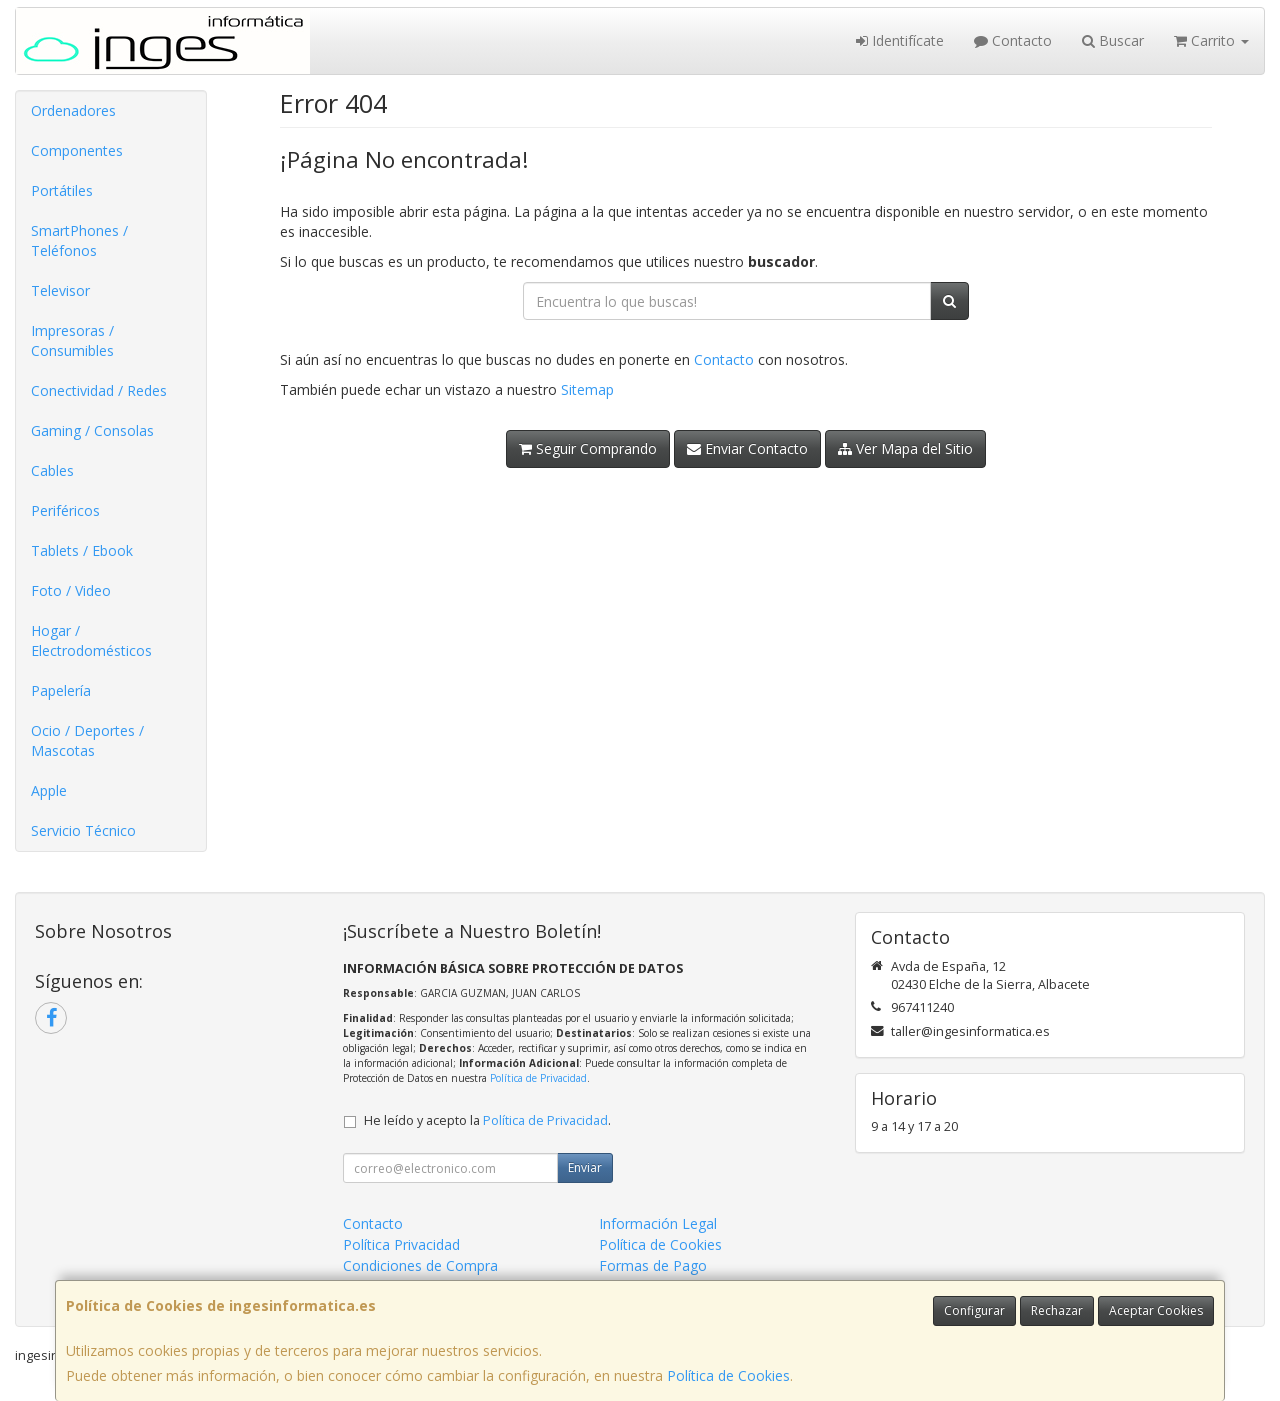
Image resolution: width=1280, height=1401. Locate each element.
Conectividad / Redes (99, 390)
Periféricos (65, 510)
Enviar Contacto (747, 448)
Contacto (1013, 40)
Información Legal (658, 1223)
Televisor (60, 290)
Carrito (1211, 40)
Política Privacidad (401, 1244)
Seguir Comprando (588, 448)
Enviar (585, 1167)
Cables (52, 470)
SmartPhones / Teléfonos (79, 240)
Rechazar (1057, 1310)
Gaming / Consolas (92, 430)
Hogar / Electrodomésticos (91, 640)
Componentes (77, 150)
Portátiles (62, 190)
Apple (49, 790)
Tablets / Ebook (82, 550)
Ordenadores (73, 110)
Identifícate (900, 40)
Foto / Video (71, 590)
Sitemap (587, 389)
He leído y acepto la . (487, 1120)
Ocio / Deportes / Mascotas (87, 740)
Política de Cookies (728, 1375)
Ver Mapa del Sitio (905, 448)
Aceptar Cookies (1156, 1310)
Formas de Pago (653, 1265)
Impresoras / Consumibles (72, 340)
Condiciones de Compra (420, 1265)
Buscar (1113, 40)
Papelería (61, 690)
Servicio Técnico (83, 830)
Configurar (974, 1310)
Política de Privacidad (538, 1078)
